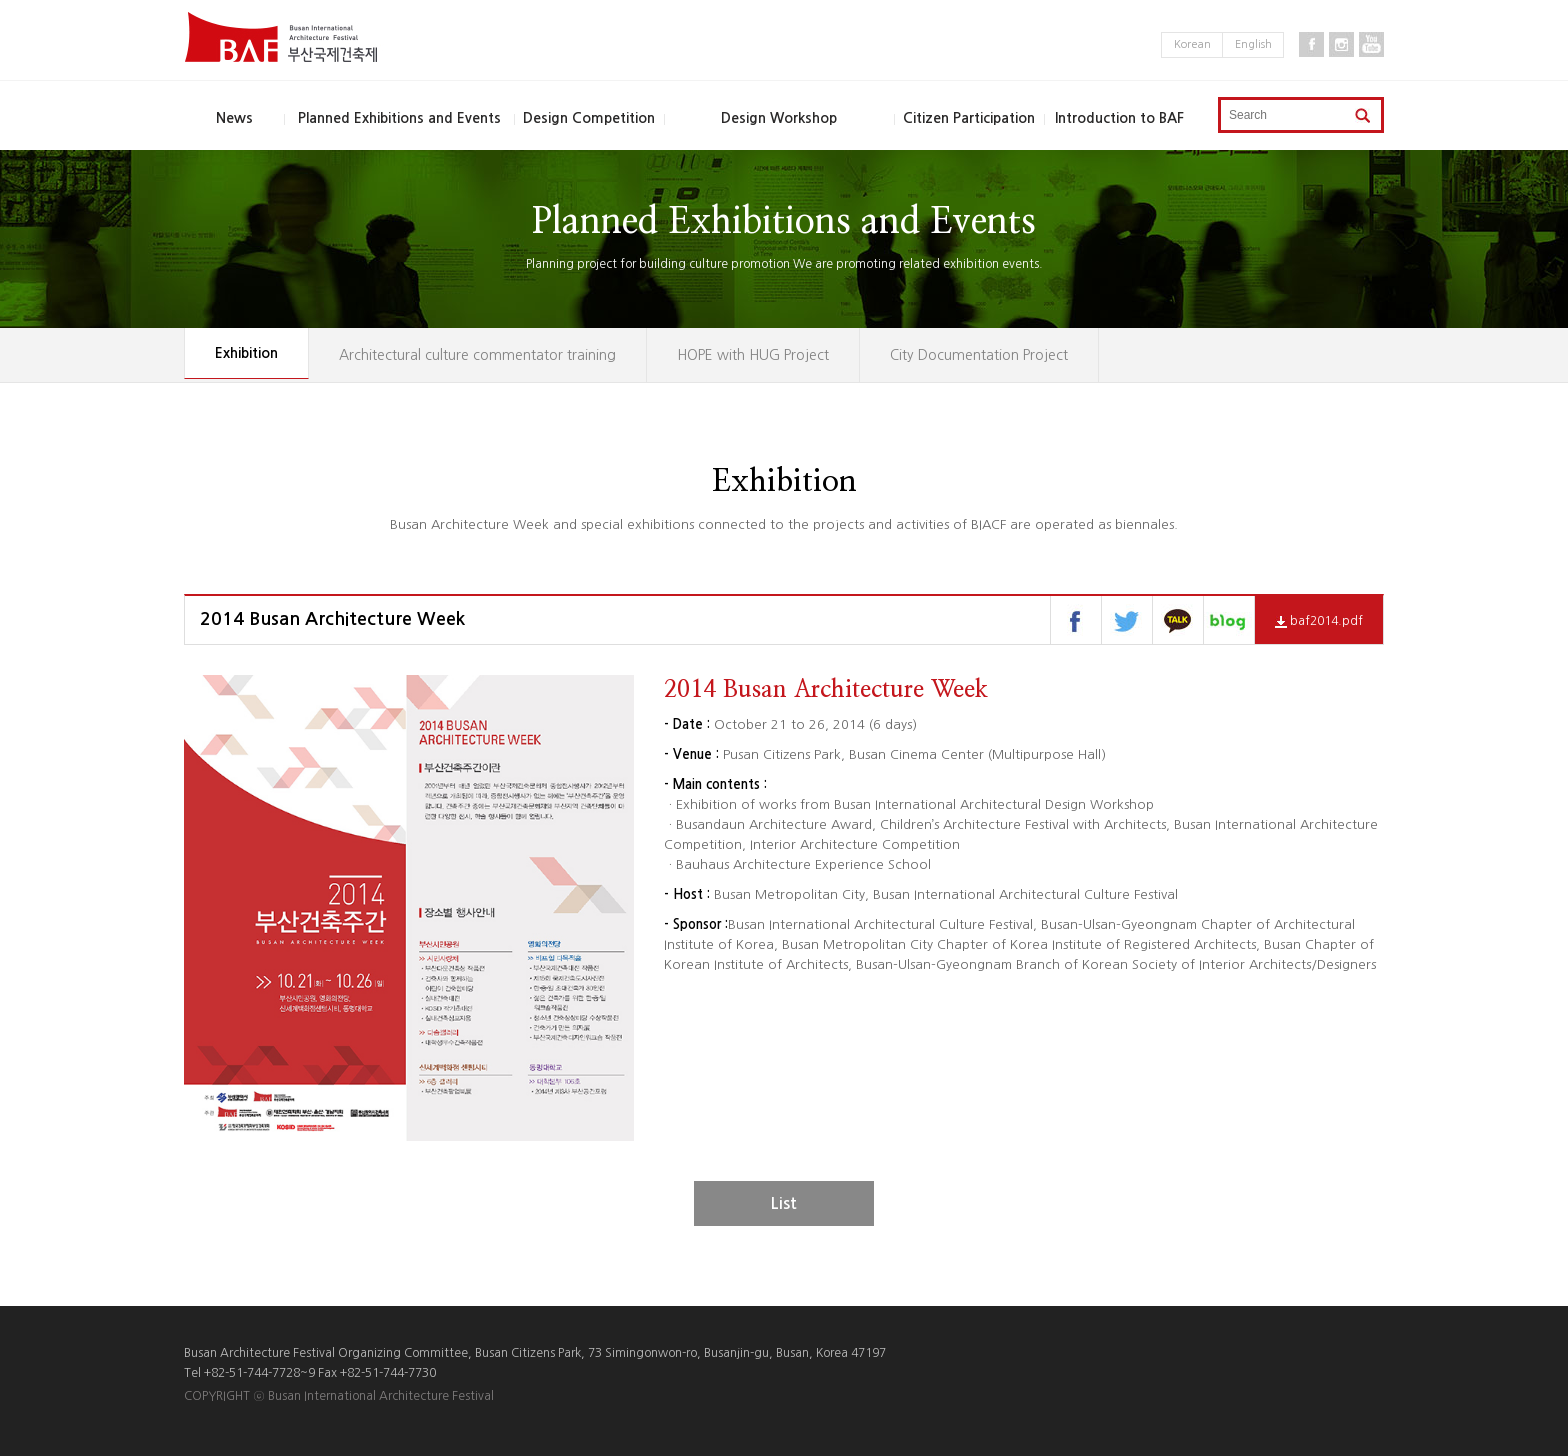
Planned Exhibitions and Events (399, 118)
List (784, 1203)
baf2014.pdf (1319, 621)
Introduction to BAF (1119, 118)
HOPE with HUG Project (753, 355)
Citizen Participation (969, 118)
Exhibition (246, 353)
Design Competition (589, 118)
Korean (1192, 44)
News (234, 118)
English (1253, 44)
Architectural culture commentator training (477, 355)
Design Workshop (779, 118)
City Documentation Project (979, 355)
